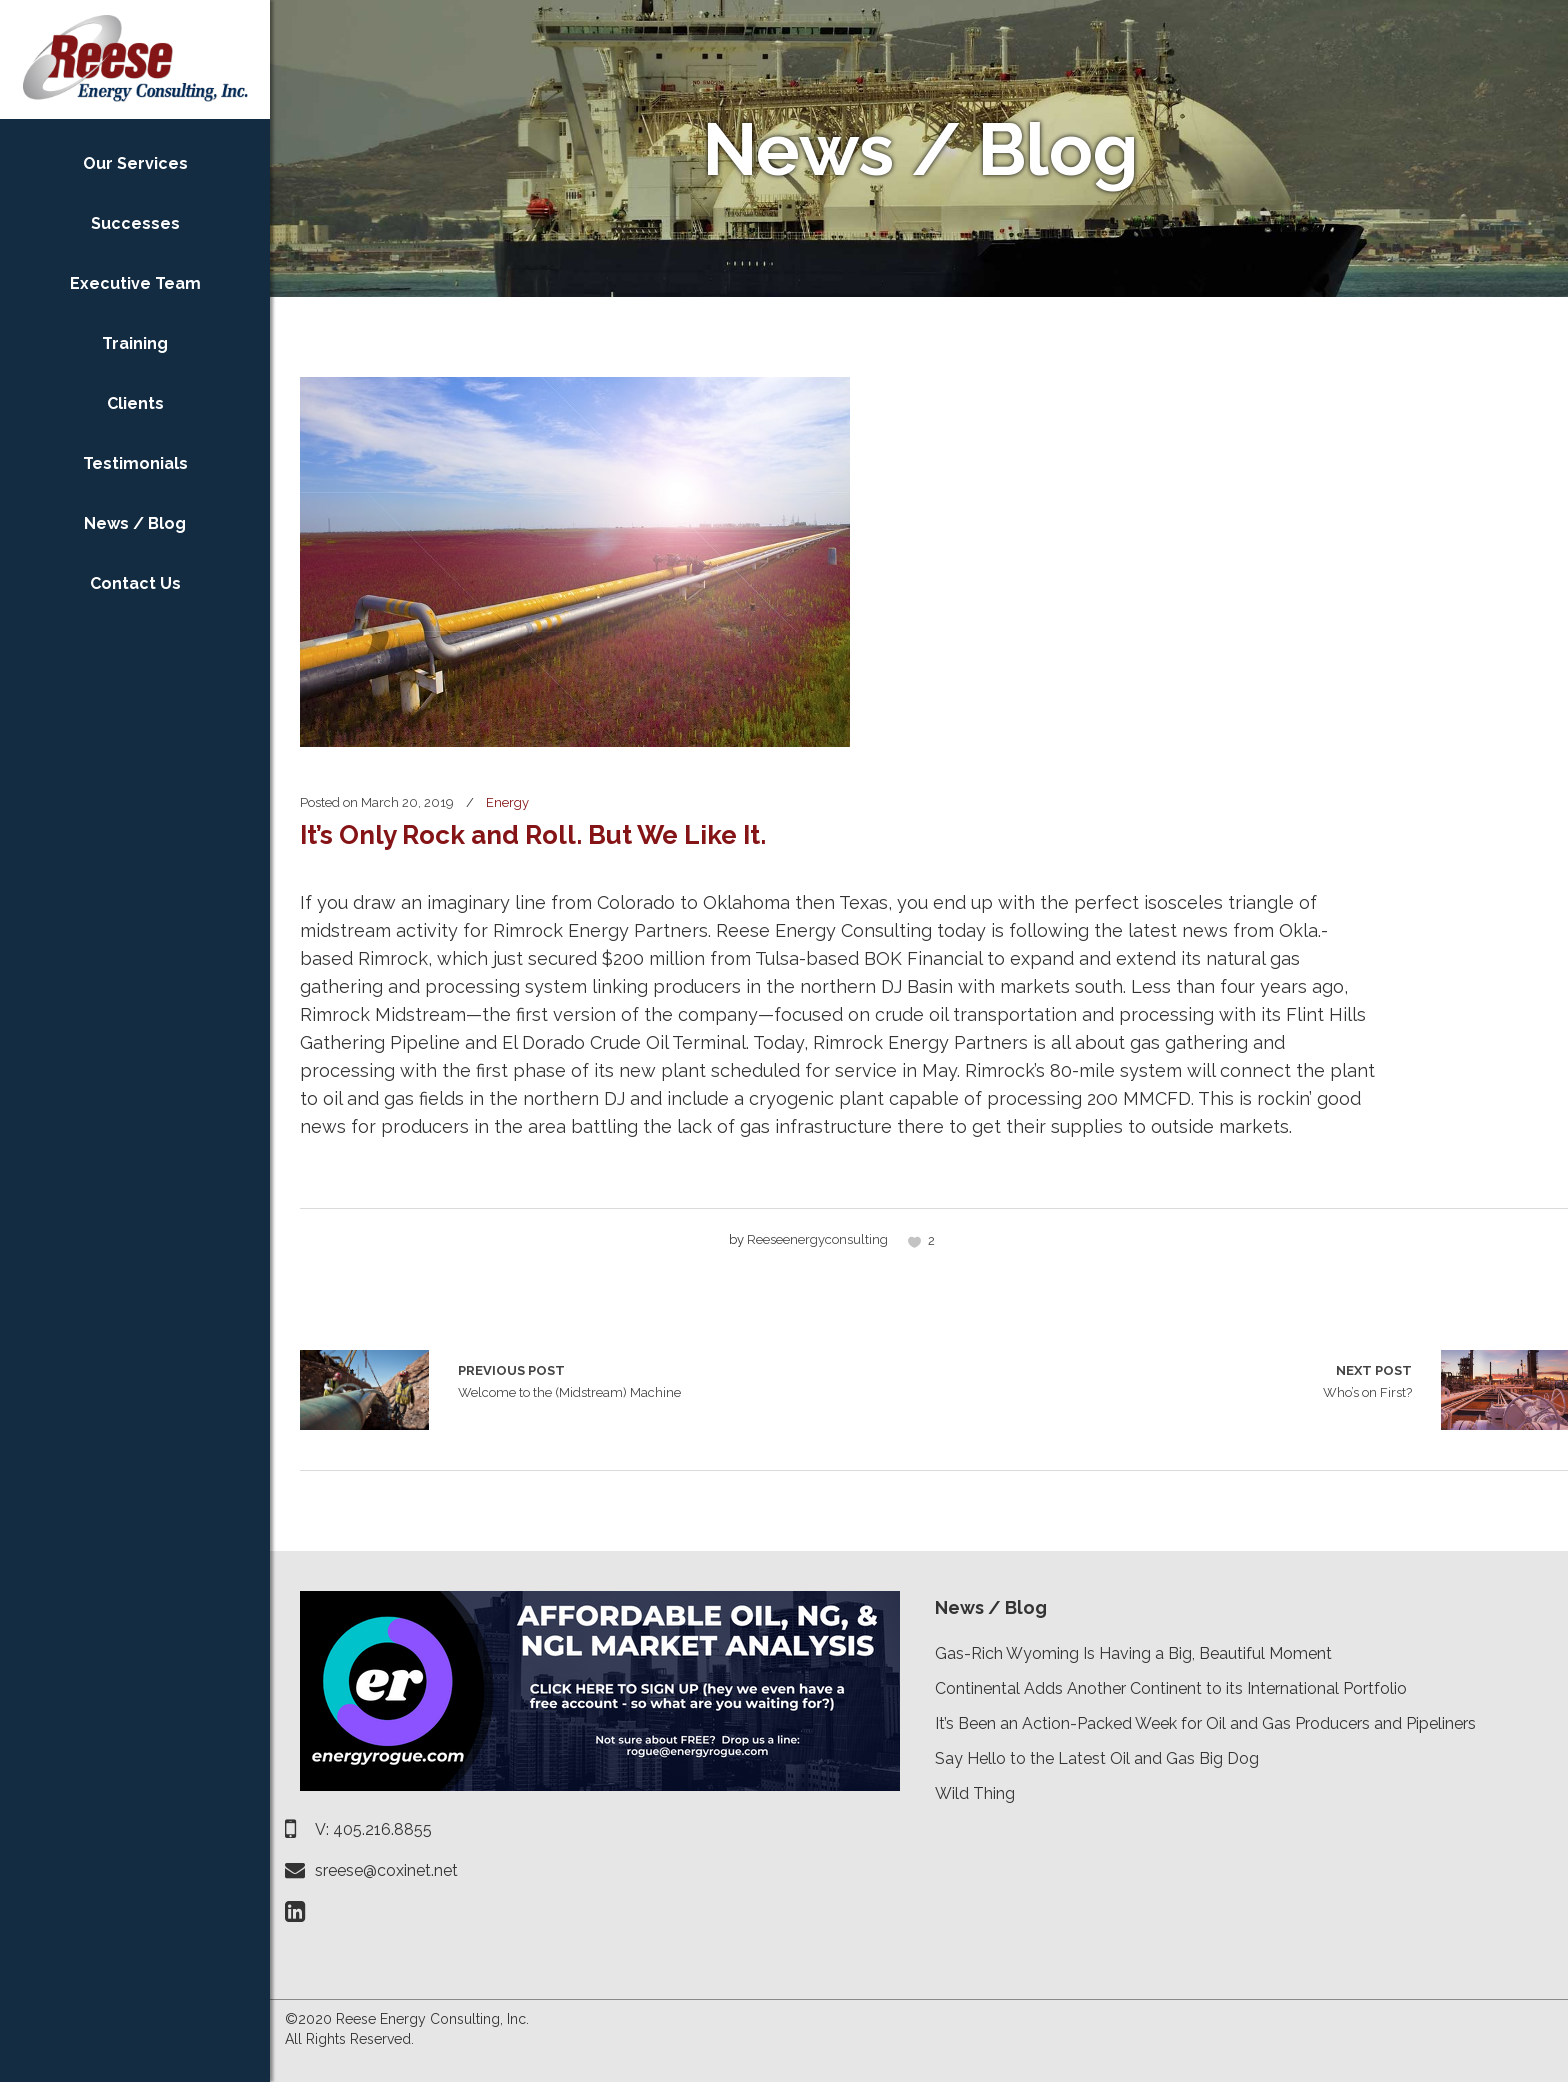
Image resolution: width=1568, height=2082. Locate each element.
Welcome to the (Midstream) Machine (364, 1390)
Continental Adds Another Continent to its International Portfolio (1171, 1688)
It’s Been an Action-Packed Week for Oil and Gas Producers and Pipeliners (1205, 1723)
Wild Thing (975, 1793)
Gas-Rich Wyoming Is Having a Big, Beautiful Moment (1133, 1653)
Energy (507, 802)
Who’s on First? (1367, 1380)
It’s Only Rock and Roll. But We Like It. (533, 835)
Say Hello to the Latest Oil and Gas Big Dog (1097, 1758)
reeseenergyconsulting (817, 1239)
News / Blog (991, 1607)
